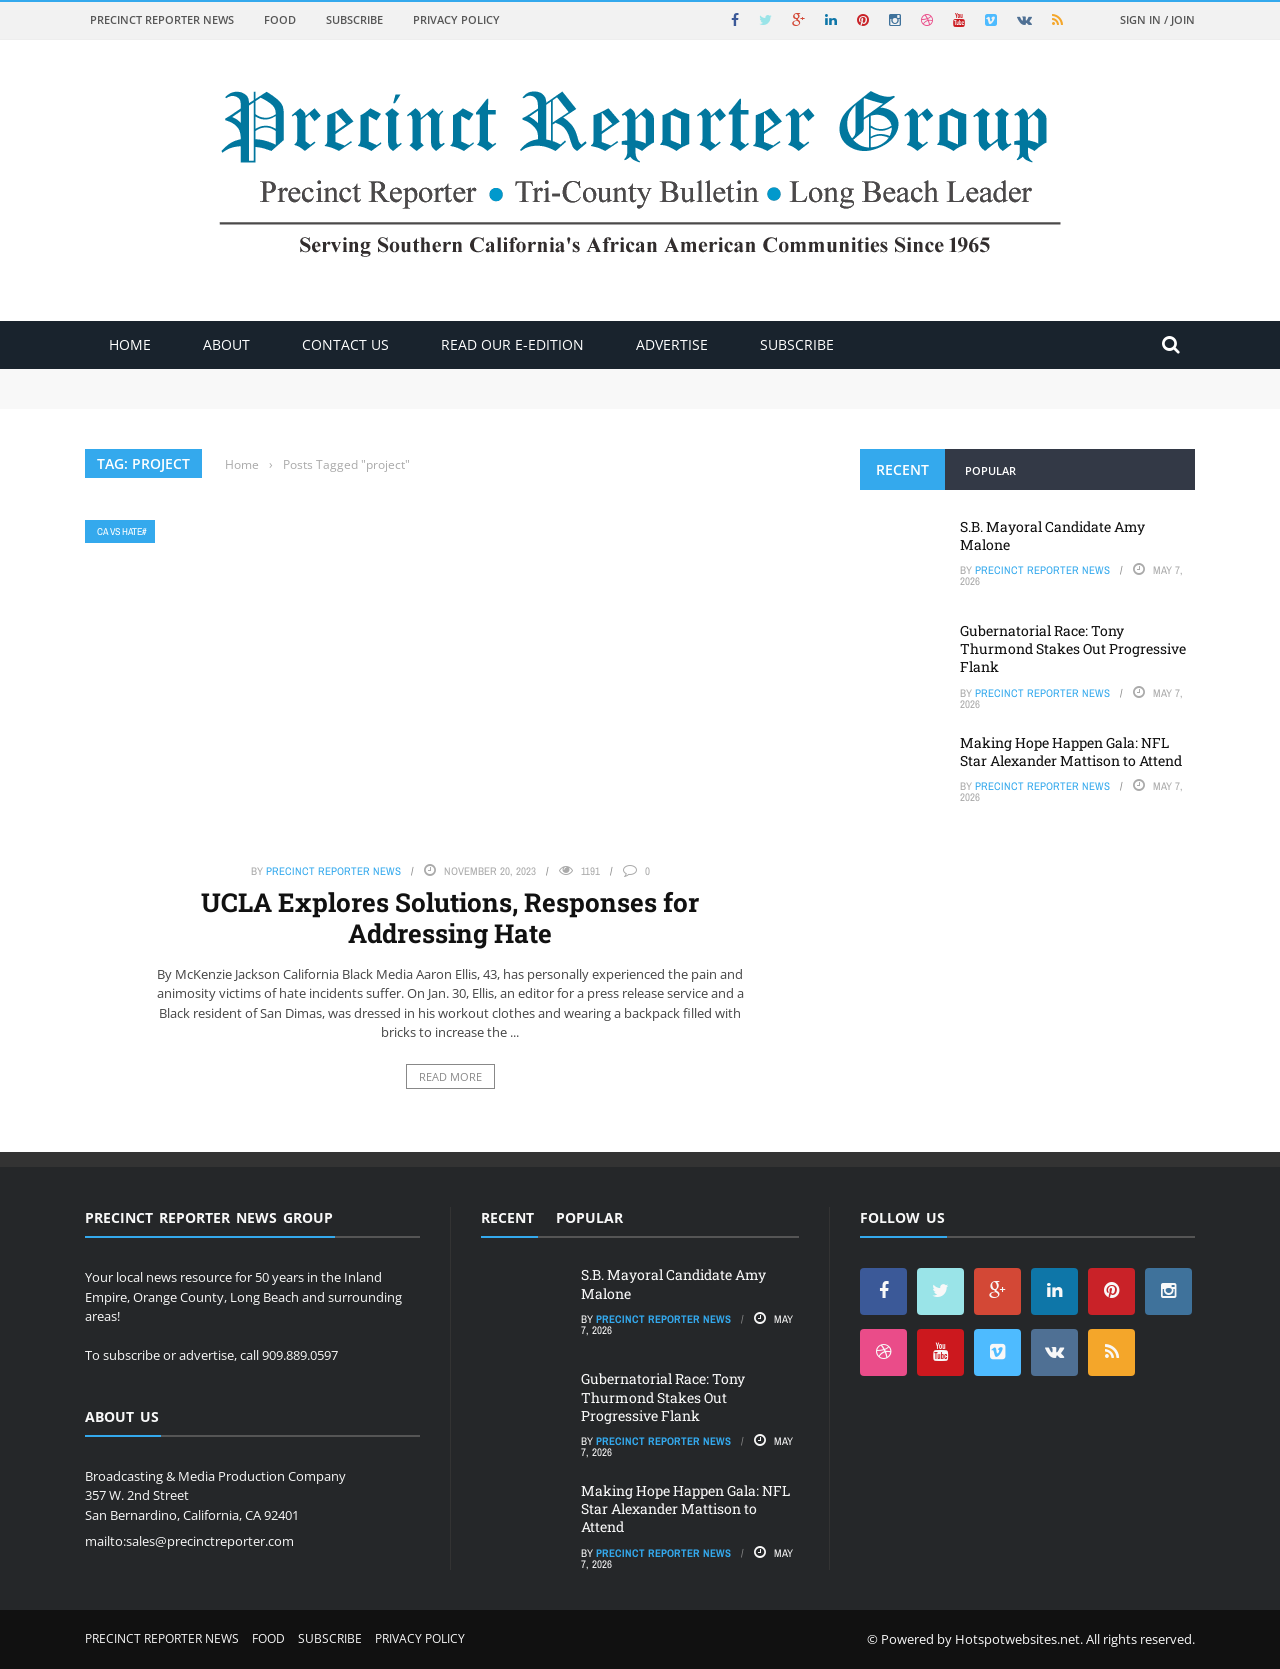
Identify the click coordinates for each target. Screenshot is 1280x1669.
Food (280, 19)
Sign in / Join (1157, 19)
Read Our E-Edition (512, 344)
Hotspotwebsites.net (1017, 1639)
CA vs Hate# (122, 531)
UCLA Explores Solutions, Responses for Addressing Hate (450, 917)
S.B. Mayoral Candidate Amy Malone (1052, 535)
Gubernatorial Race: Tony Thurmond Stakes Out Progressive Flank (1073, 648)
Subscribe (354, 19)
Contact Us (345, 344)
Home (130, 344)
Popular (990, 470)
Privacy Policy (456, 19)
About (226, 344)
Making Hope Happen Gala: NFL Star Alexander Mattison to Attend (1071, 751)
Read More (450, 1076)
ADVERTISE (672, 344)
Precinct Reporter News (162, 19)
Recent (902, 469)
